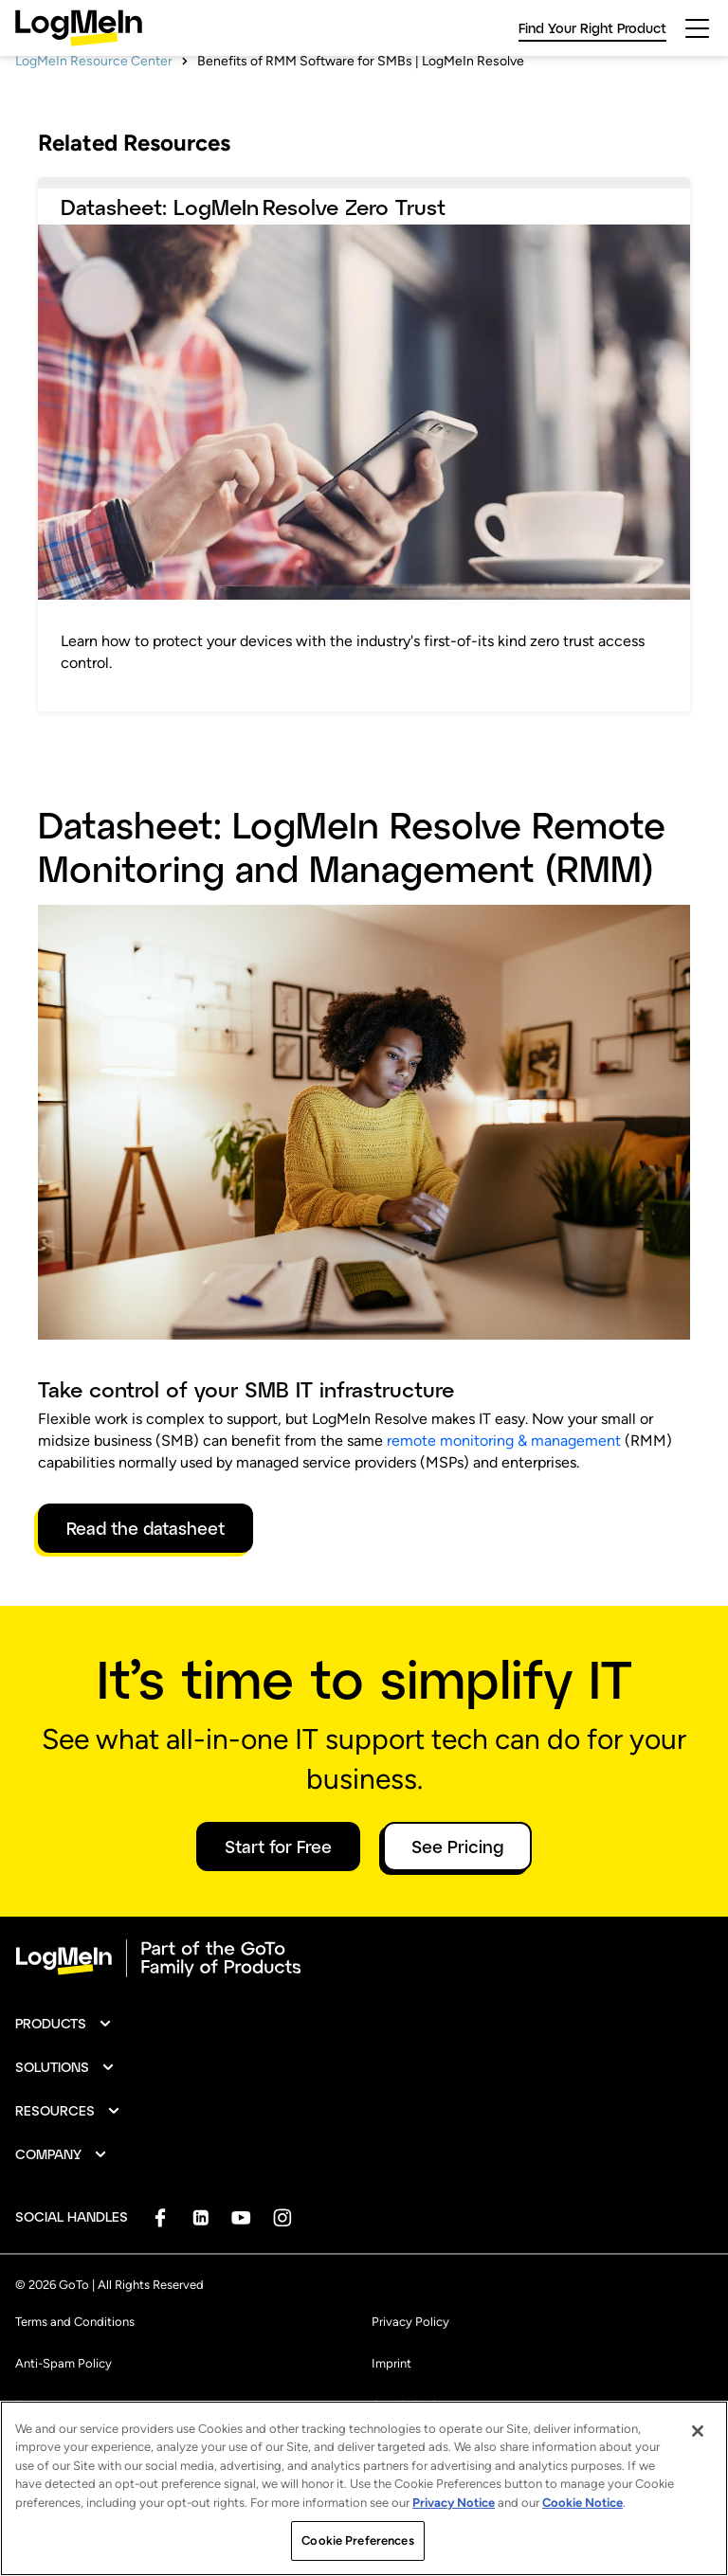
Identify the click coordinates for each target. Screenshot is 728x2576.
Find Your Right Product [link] (592, 28)
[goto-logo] (364, 2013)
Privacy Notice (453, 2502)
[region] (364, 2488)
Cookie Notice (582, 2502)
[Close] (698, 2431)
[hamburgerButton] (697, 28)
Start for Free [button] (278, 1901)
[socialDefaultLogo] (160, 2272)
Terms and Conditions (75, 2376)
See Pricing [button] (457, 1901)
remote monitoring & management (504, 1495)
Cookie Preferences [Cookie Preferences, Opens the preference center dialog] (357, 2540)
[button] (64, 2078)
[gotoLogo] (78, 27)
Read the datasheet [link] (145, 1583)
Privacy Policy (410, 2376)
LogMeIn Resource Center (94, 116)
